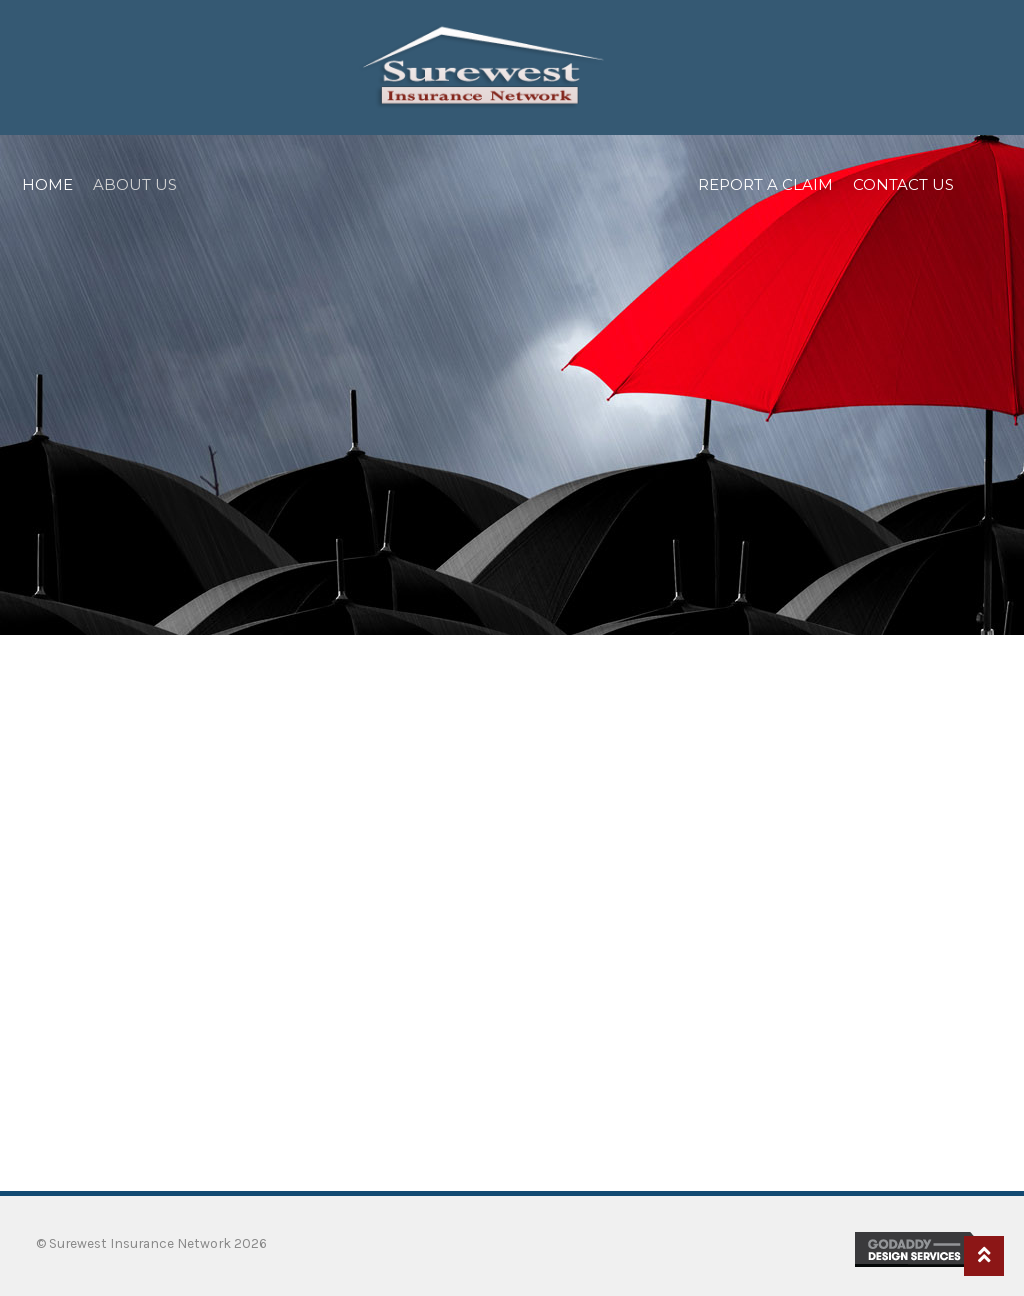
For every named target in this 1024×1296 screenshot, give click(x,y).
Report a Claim (765, 184)
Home (47, 184)
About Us (135, 184)
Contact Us (903, 184)
